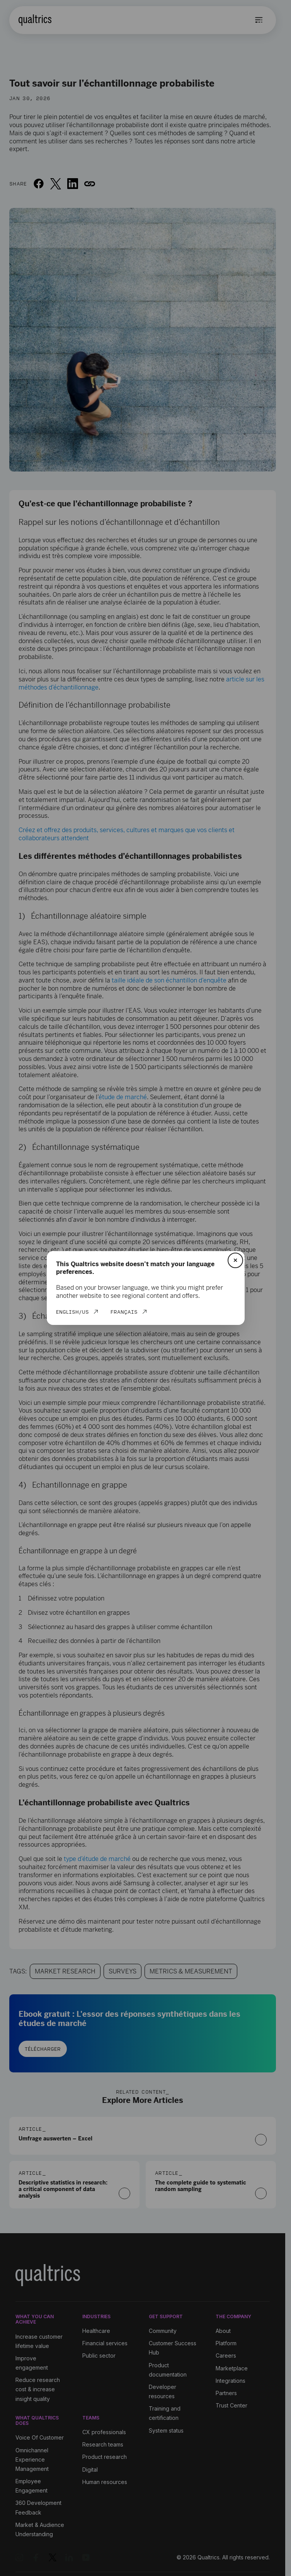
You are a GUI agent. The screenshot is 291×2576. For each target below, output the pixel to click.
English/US (72, 1312)
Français (124, 1312)
